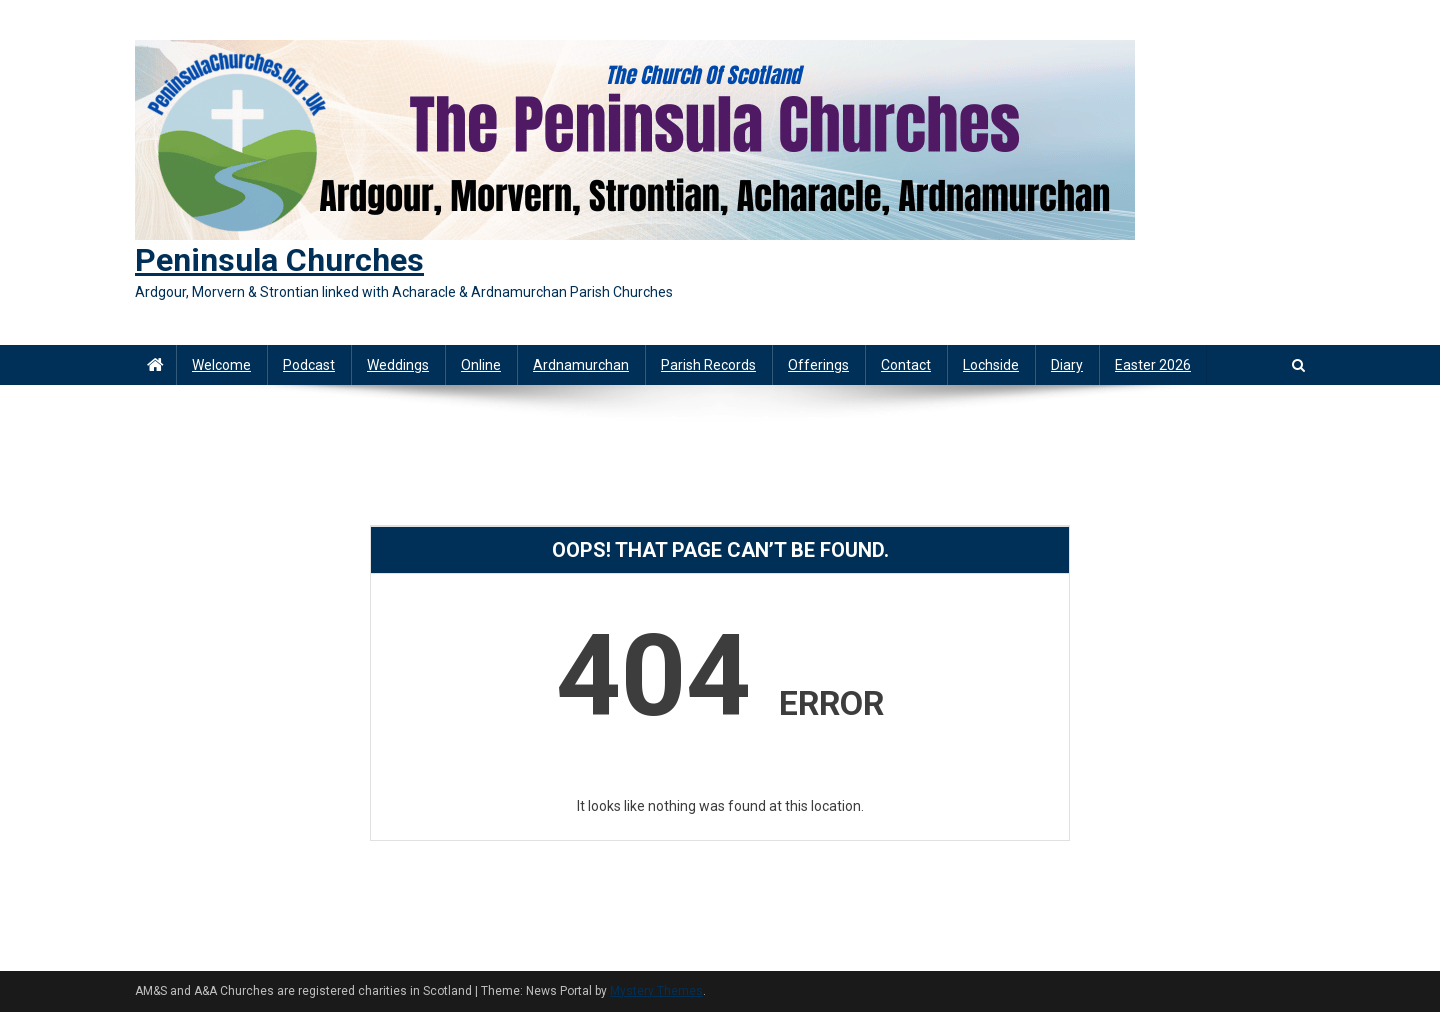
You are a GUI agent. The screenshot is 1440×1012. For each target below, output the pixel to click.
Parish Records (708, 365)
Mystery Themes (656, 991)
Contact (906, 365)
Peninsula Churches (279, 260)
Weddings (398, 365)
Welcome (221, 365)
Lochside (991, 365)
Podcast (309, 365)
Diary (1067, 365)
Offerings (818, 365)
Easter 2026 (1153, 365)
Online (481, 365)
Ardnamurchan (581, 365)
